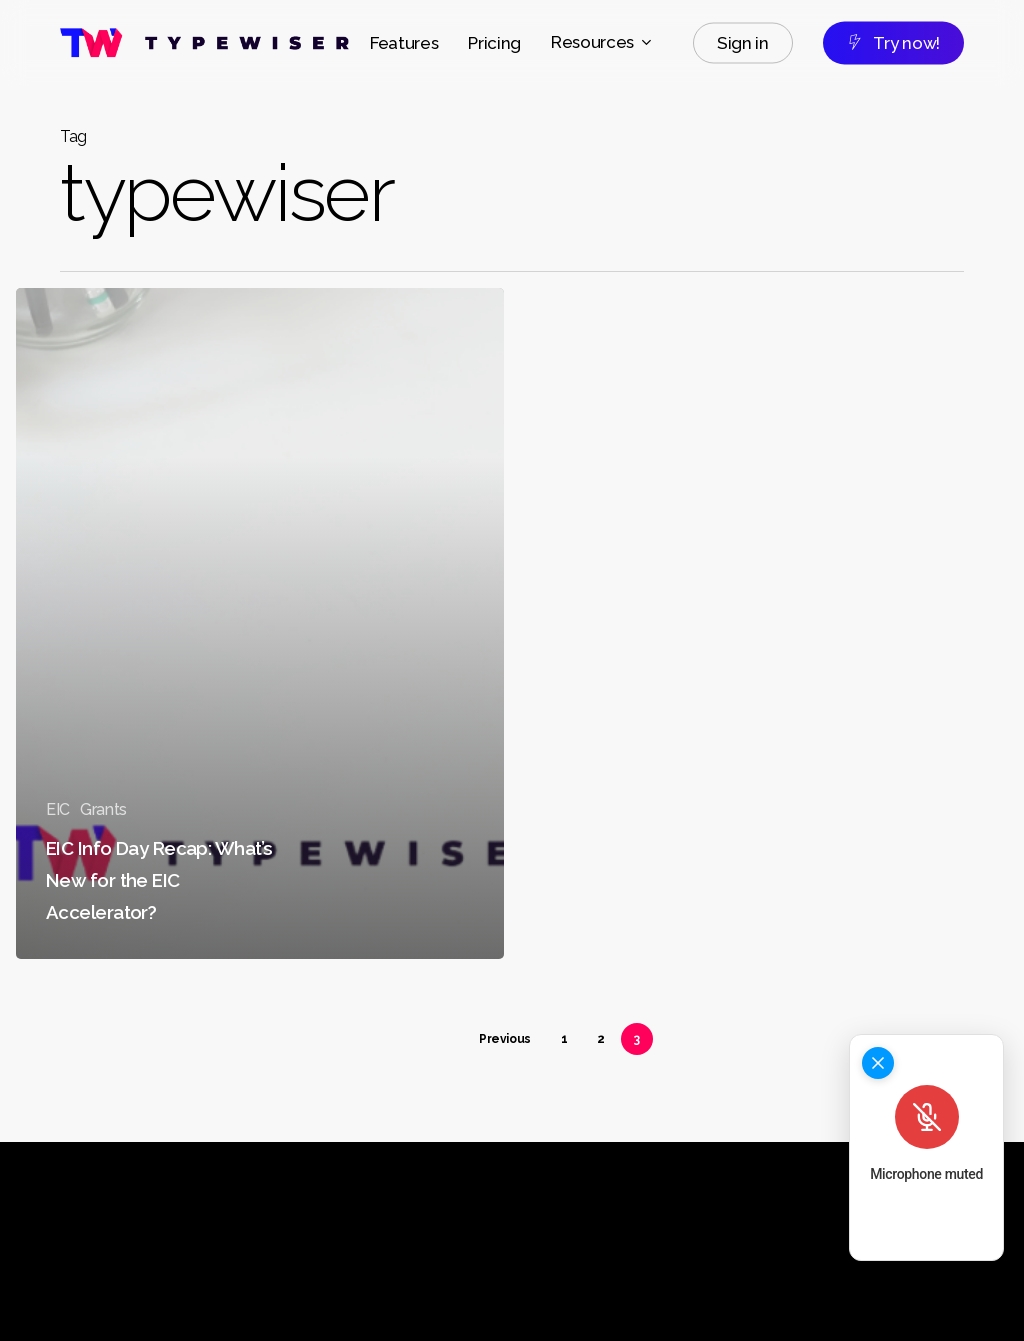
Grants (103, 809)
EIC (58, 809)
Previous (505, 1039)
